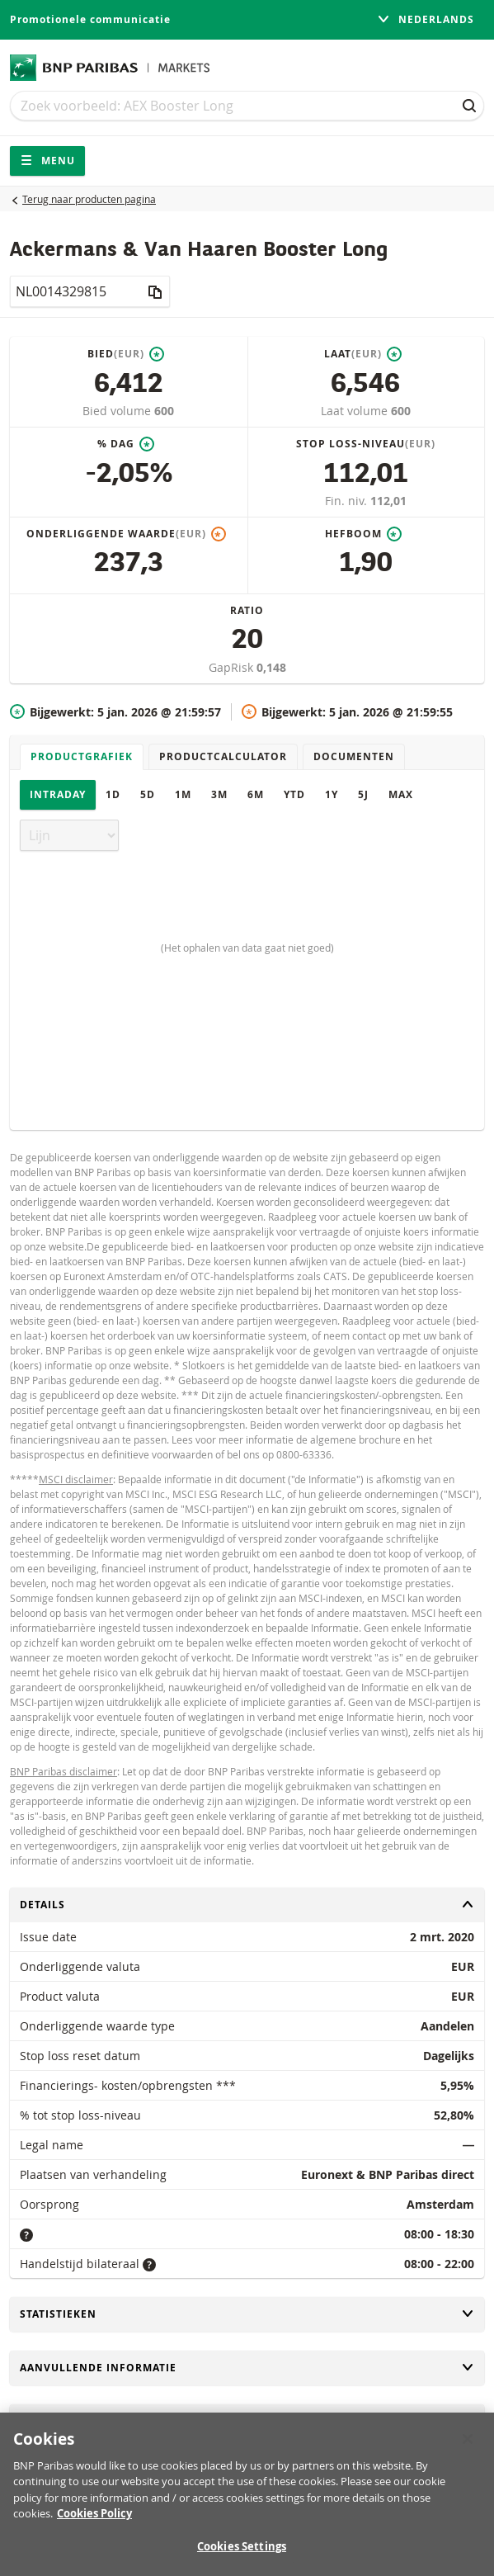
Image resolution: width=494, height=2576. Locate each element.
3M (219, 794)
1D (113, 794)
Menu (47, 161)
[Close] (467, 2448)
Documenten (353, 756)
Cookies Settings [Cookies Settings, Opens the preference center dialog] (241, 2555)
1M (183, 794)
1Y (331, 794)
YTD (294, 794)
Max (400, 794)
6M (255, 794)
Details (247, 1905)
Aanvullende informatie (247, 2368)
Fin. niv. (347, 500)
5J (363, 794)
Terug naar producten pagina (89, 199)
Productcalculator (223, 756)
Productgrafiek (82, 756)
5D (147, 794)
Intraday (58, 794)
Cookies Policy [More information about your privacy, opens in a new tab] (94, 2522)
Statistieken (247, 2314)
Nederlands (425, 19)
